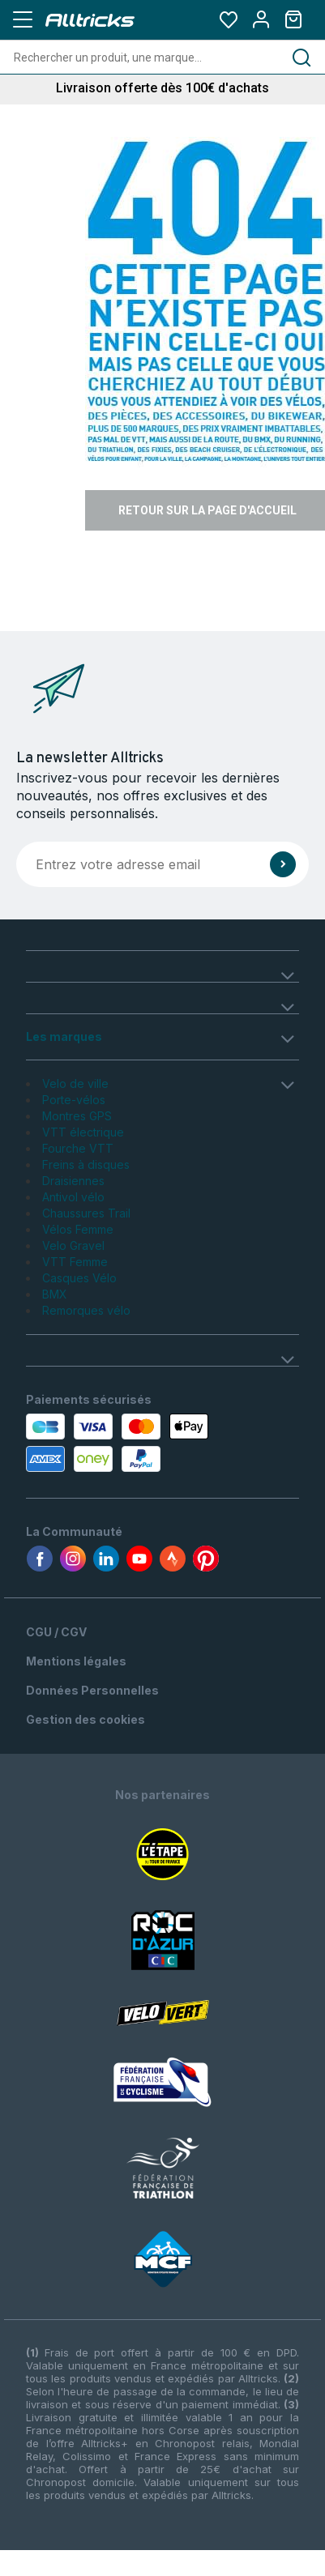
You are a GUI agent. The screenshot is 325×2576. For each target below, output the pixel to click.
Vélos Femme (77, 1229)
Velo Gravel (73, 1245)
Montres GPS (77, 1116)
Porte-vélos (73, 1100)
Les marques (64, 1036)
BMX (54, 1294)
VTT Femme (75, 1262)
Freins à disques (86, 1164)
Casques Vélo (79, 1278)
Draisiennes (73, 1181)
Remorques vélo (86, 1310)
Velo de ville (75, 1083)
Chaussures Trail (86, 1213)
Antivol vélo (73, 1197)
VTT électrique (83, 1132)
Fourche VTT (77, 1148)
